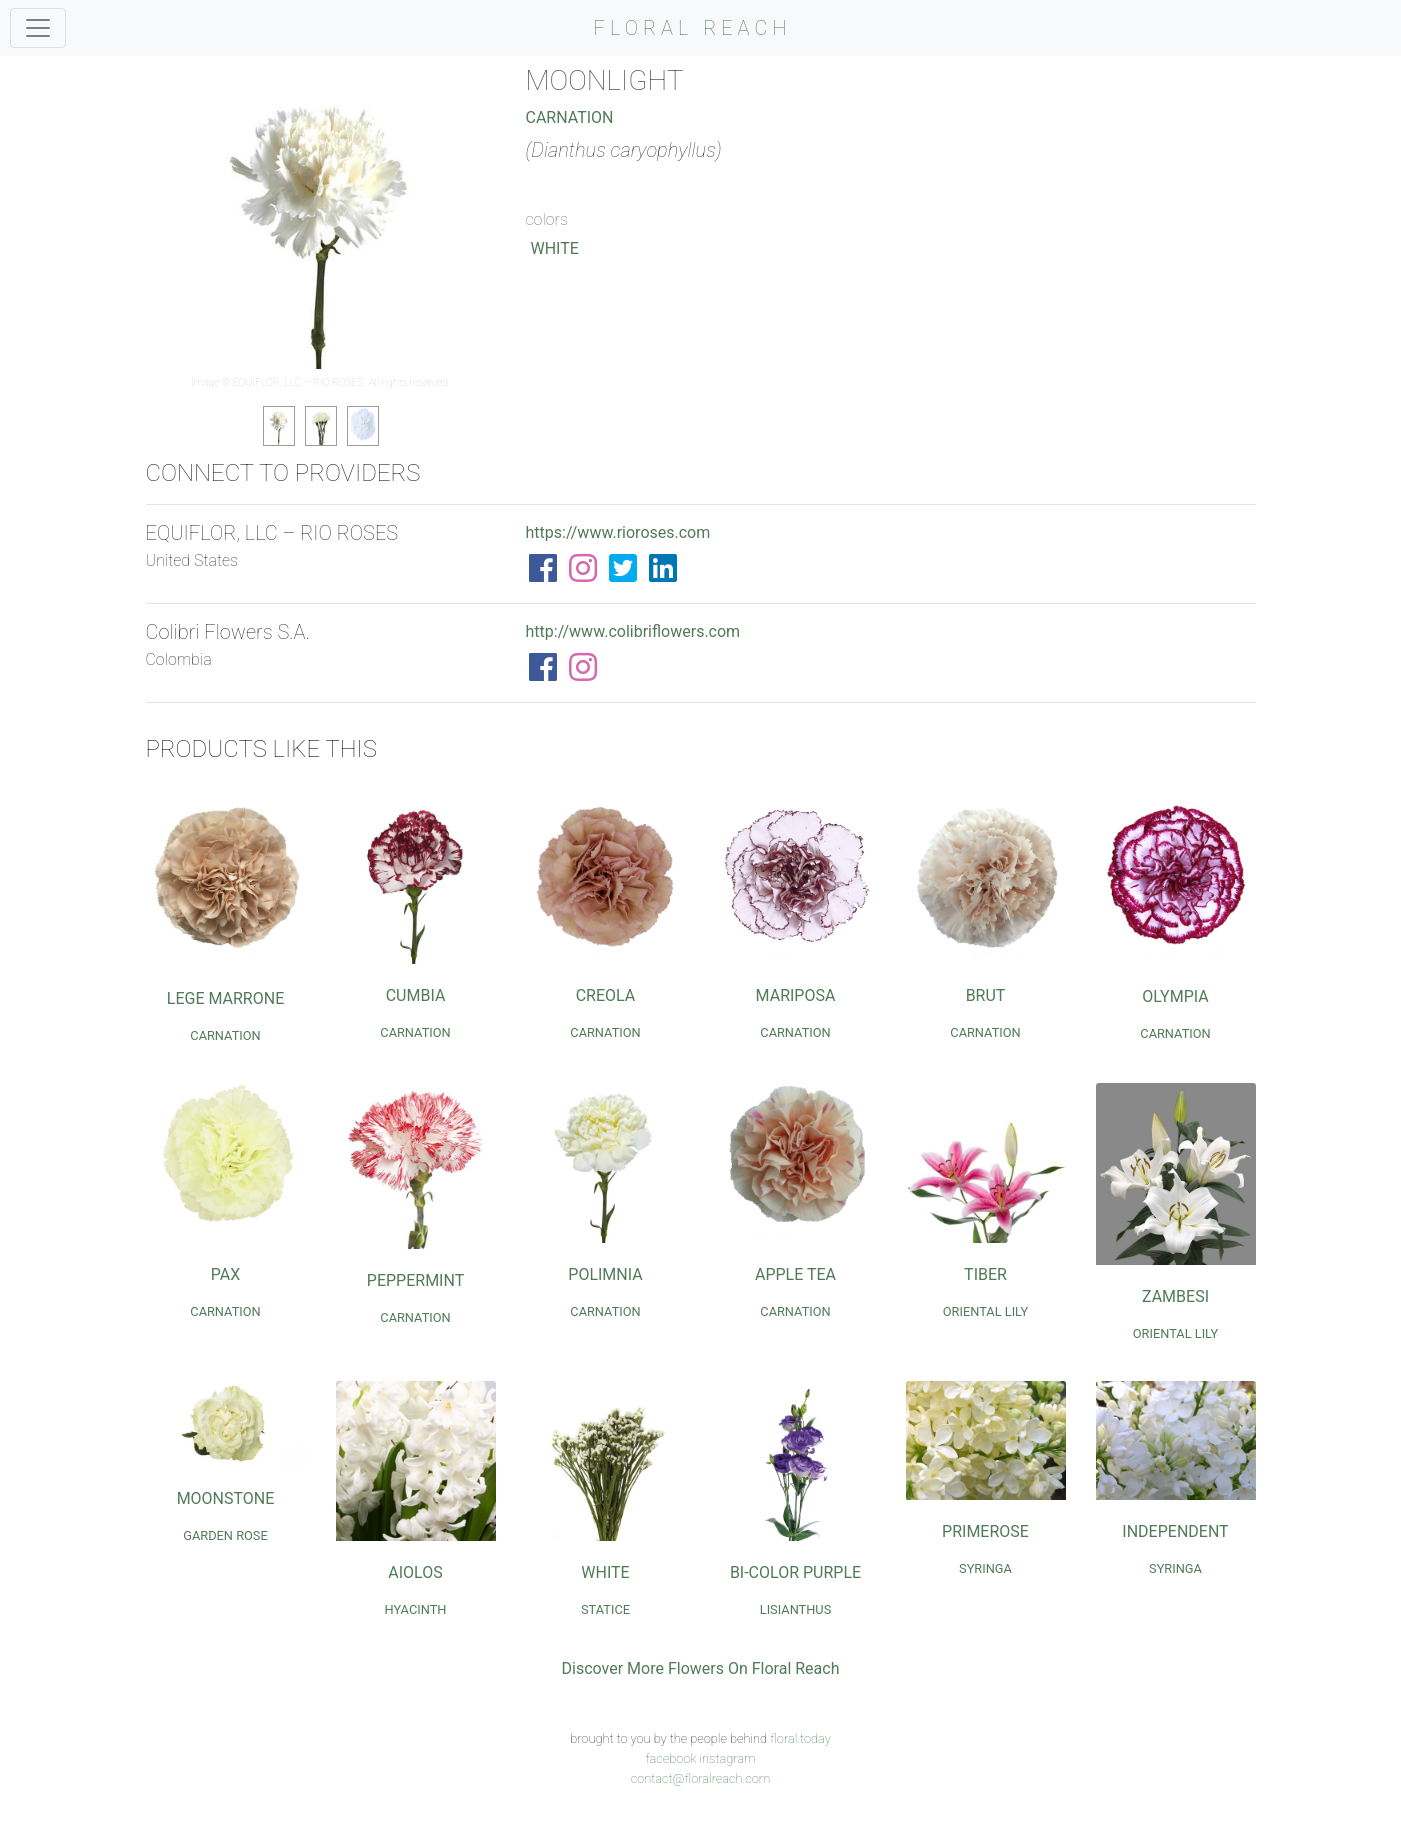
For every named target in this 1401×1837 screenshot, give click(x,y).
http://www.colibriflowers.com (633, 631)
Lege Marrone (225, 998)
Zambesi (1175, 1296)
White (555, 248)
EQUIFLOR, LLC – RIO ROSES (298, 382)
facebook (670, 1758)
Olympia (1175, 996)
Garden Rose (225, 1535)
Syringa (985, 1568)
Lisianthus (796, 1609)
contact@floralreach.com (701, 1778)
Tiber (985, 1274)
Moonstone (226, 1498)
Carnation (570, 117)
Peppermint (415, 1280)
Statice (605, 1609)
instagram (727, 1758)
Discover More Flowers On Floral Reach (701, 1668)
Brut (986, 995)
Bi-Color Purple (795, 1572)
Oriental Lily (985, 1311)
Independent (1175, 1531)
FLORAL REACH (693, 28)
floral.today (800, 1738)
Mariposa (796, 995)
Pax (225, 1274)
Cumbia (416, 995)
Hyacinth (416, 1609)
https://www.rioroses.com (618, 532)
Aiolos (415, 1572)
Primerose (985, 1531)
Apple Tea (795, 1274)
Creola (606, 995)
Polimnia (605, 1274)
